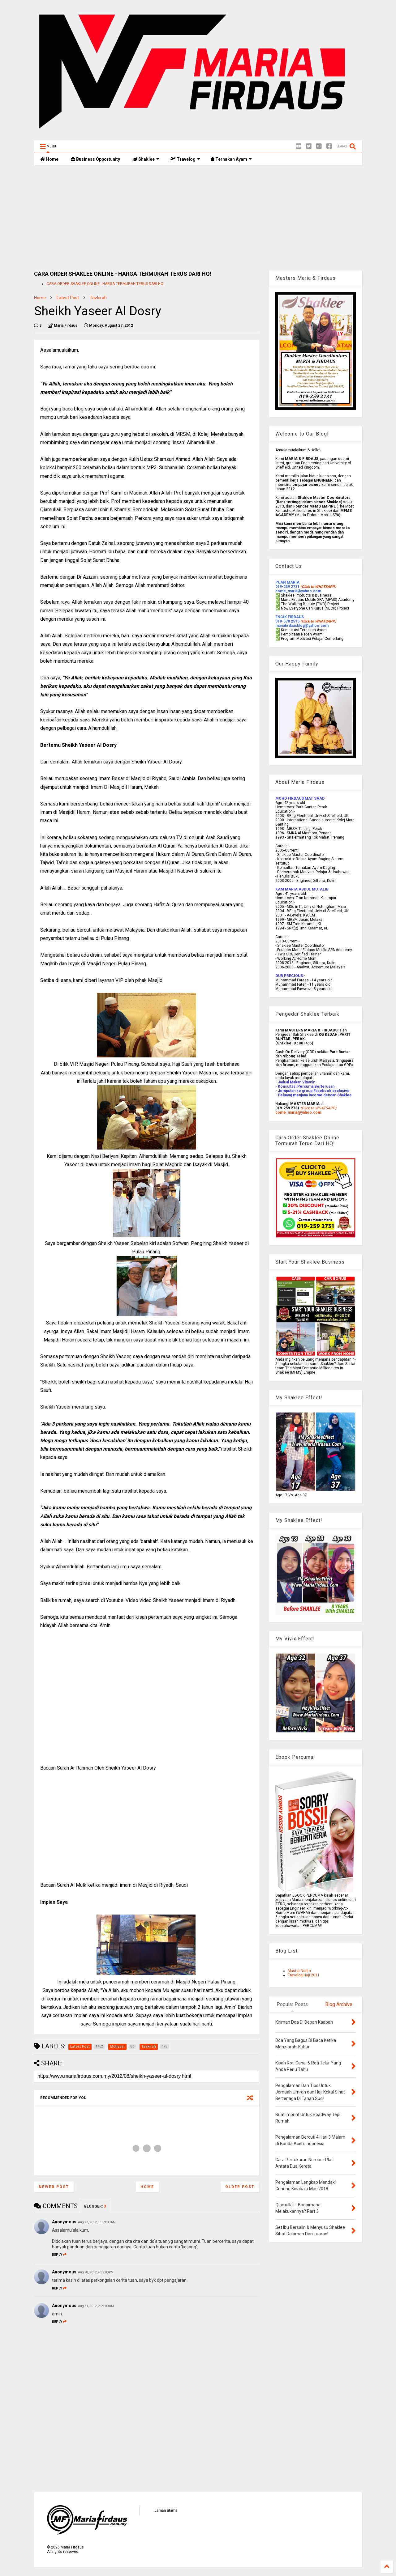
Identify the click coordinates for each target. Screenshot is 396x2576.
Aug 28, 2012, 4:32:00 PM (96, 2272)
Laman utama (165, 2510)
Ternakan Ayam (231, 159)
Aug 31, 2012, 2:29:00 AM (96, 2306)
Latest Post (68, 297)
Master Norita (299, 1971)
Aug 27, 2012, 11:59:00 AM (97, 2222)
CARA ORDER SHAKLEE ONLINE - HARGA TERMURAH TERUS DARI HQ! (105, 284)
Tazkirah (98, 297)
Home (49, 159)
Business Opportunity (95, 159)
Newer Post (54, 2187)
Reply (59, 2255)
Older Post (240, 2187)
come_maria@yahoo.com (298, 1112)
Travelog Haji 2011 (304, 1975)
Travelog (185, 159)
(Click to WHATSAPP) (318, 621)
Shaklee (145, 159)
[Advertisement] (198, 218)
